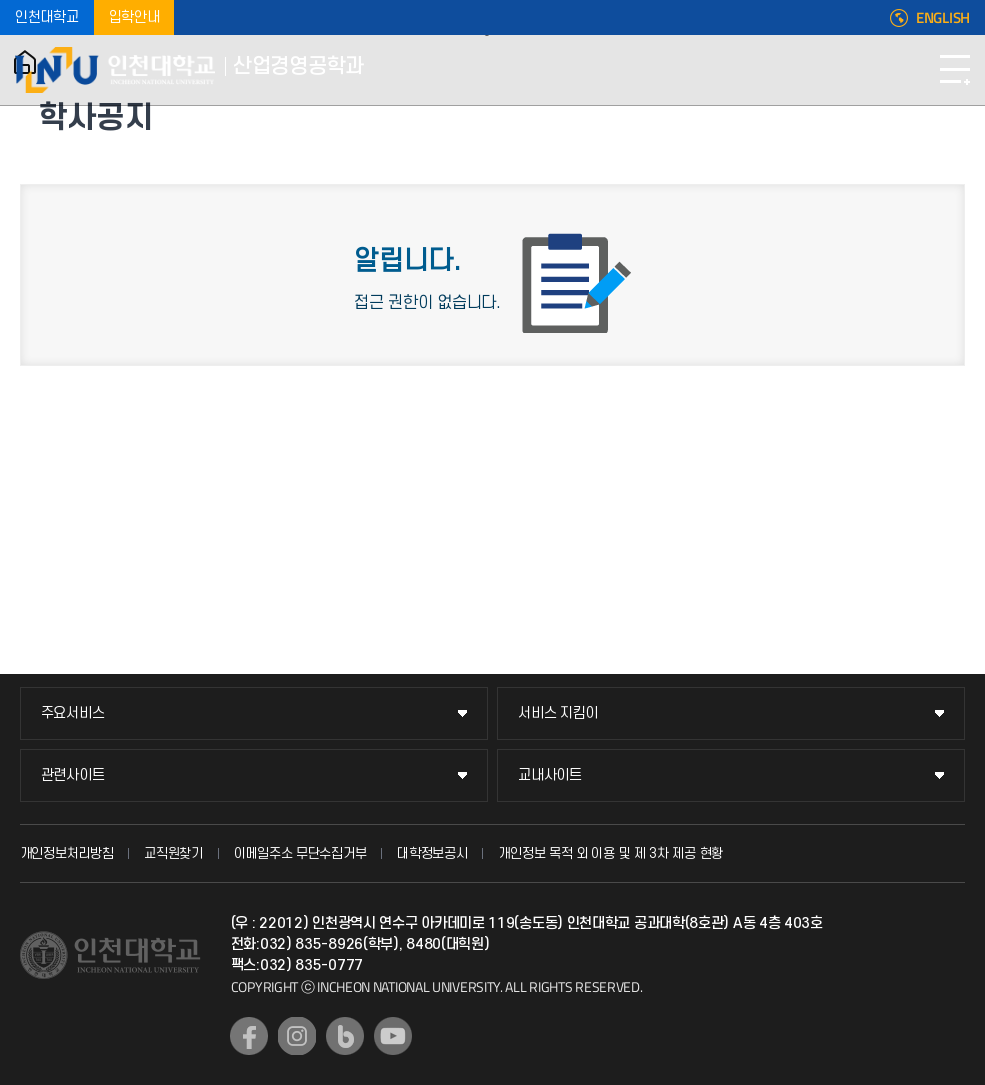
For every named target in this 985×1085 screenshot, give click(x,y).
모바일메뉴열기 (955, 70)
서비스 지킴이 (558, 713)
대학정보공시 (432, 853)
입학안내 (134, 17)
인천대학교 (47, 17)
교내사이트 (550, 775)
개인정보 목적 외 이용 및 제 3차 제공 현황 (610, 853)
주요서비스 (73, 713)
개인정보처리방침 (67, 853)
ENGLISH (943, 18)
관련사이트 (73, 775)
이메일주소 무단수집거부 (300, 853)
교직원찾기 (173, 853)
